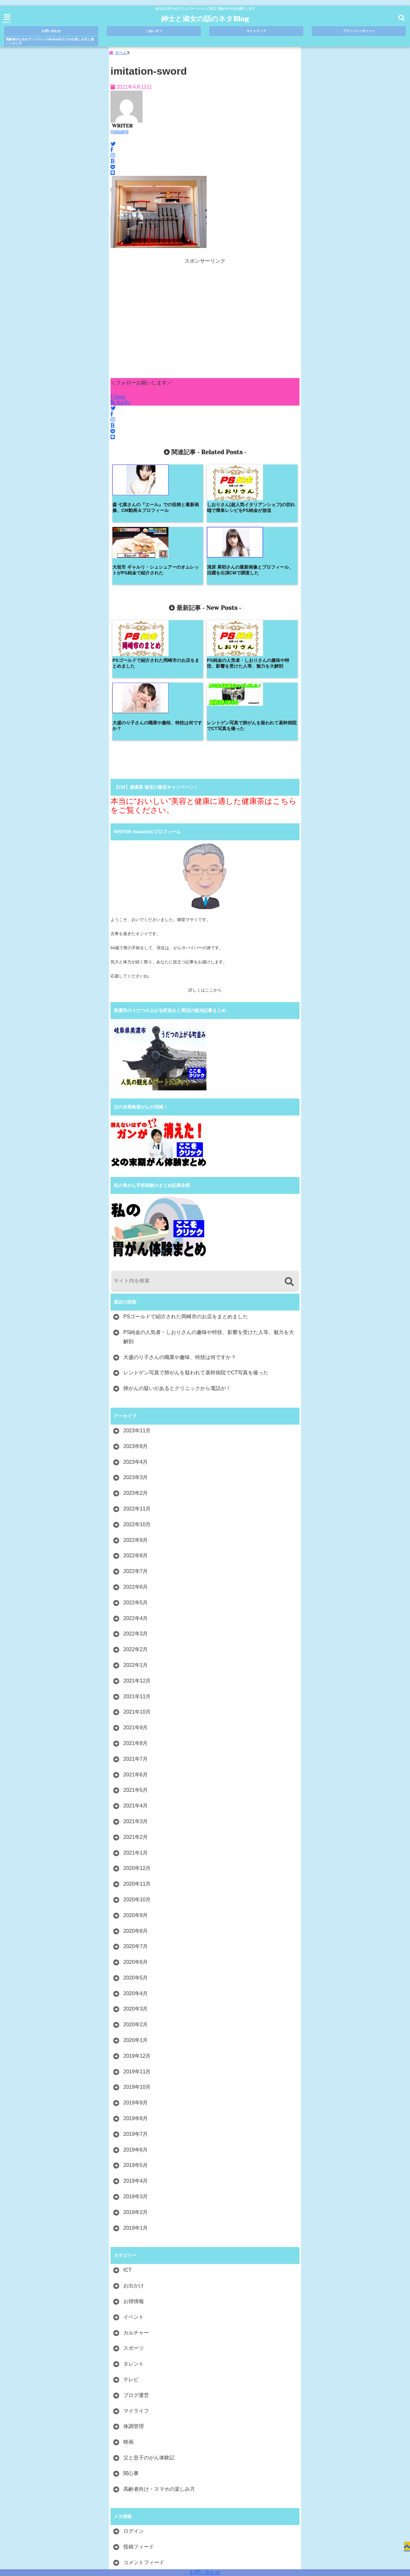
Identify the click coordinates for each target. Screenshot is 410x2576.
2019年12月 (137, 1934)
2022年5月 (135, 1481)
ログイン (133, 2409)
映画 (128, 2320)
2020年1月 (135, 1919)
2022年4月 (135, 1496)
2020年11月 (137, 1762)
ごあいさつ (154, 31)
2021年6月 (135, 1653)
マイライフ (136, 2289)
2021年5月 (135, 1668)
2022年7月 (135, 1450)
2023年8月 (135, 1324)
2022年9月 (135, 1418)
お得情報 (133, 2179)
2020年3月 (135, 1887)
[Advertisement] (205, 322)
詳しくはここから (205, 868)
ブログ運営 (136, 2273)
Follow (118, 398)
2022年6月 (135, 1465)
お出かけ (133, 2164)
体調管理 (133, 2305)
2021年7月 (135, 1637)
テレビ (131, 2257)
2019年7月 (135, 2012)
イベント (133, 2195)
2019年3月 (135, 2075)
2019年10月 (137, 1965)
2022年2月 (135, 1528)
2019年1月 (135, 2106)
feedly (121, 404)
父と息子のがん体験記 (149, 2336)
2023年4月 (135, 1340)
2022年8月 (135, 1434)
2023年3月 (135, 1356)
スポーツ (133, 2226)
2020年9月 (135, 1793)
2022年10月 (137, 1402)
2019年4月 (135, 2059)
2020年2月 (135, 1903)
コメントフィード (143, 2440)
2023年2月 (135, 1371)
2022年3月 (135, 1512)
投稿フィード (138, 2425)
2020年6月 (135, 1840)
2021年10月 (137, 1590)
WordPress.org (140, 2456)
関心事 (131, 2351)
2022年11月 (137, 1387)
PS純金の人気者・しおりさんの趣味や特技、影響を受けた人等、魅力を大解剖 (208, 1215)
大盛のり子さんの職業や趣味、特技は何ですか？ (179, 1235)
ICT (127, 2148)
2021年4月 (135, 1684)
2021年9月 (135, 1606)
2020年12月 (137, 1746)
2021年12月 (137, 1559)
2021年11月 (137, 1574)
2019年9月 (135, 1981)
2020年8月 (135, 1809)
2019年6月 (135, 2028)
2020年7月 (135, 1825)
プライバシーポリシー (359, 31)
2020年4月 (135, 1871)
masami (119, 133)
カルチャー (136, 2211)
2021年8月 (135, 1621)
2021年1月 (135, 1731)
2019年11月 (137, 1950)
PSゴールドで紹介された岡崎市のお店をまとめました (185, 1195)
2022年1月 (135, 1543)
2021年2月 (135, 1715)
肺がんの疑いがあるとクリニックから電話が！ (177, 1267)
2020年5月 (135, 1856)
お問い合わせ (205, 2572)
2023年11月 (137, 1309)
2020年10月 (137, 1778)
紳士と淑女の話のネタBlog (205, 19)
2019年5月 (135, 2043)
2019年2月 (135, 2090)
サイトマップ (256, 31)
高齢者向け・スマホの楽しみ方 (159, 2367)
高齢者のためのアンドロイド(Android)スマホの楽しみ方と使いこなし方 (50, 41)
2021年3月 (135, 1699)
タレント (133, 2242)
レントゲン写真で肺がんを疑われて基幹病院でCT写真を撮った (195, 1251)
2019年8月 (135, 1997)
